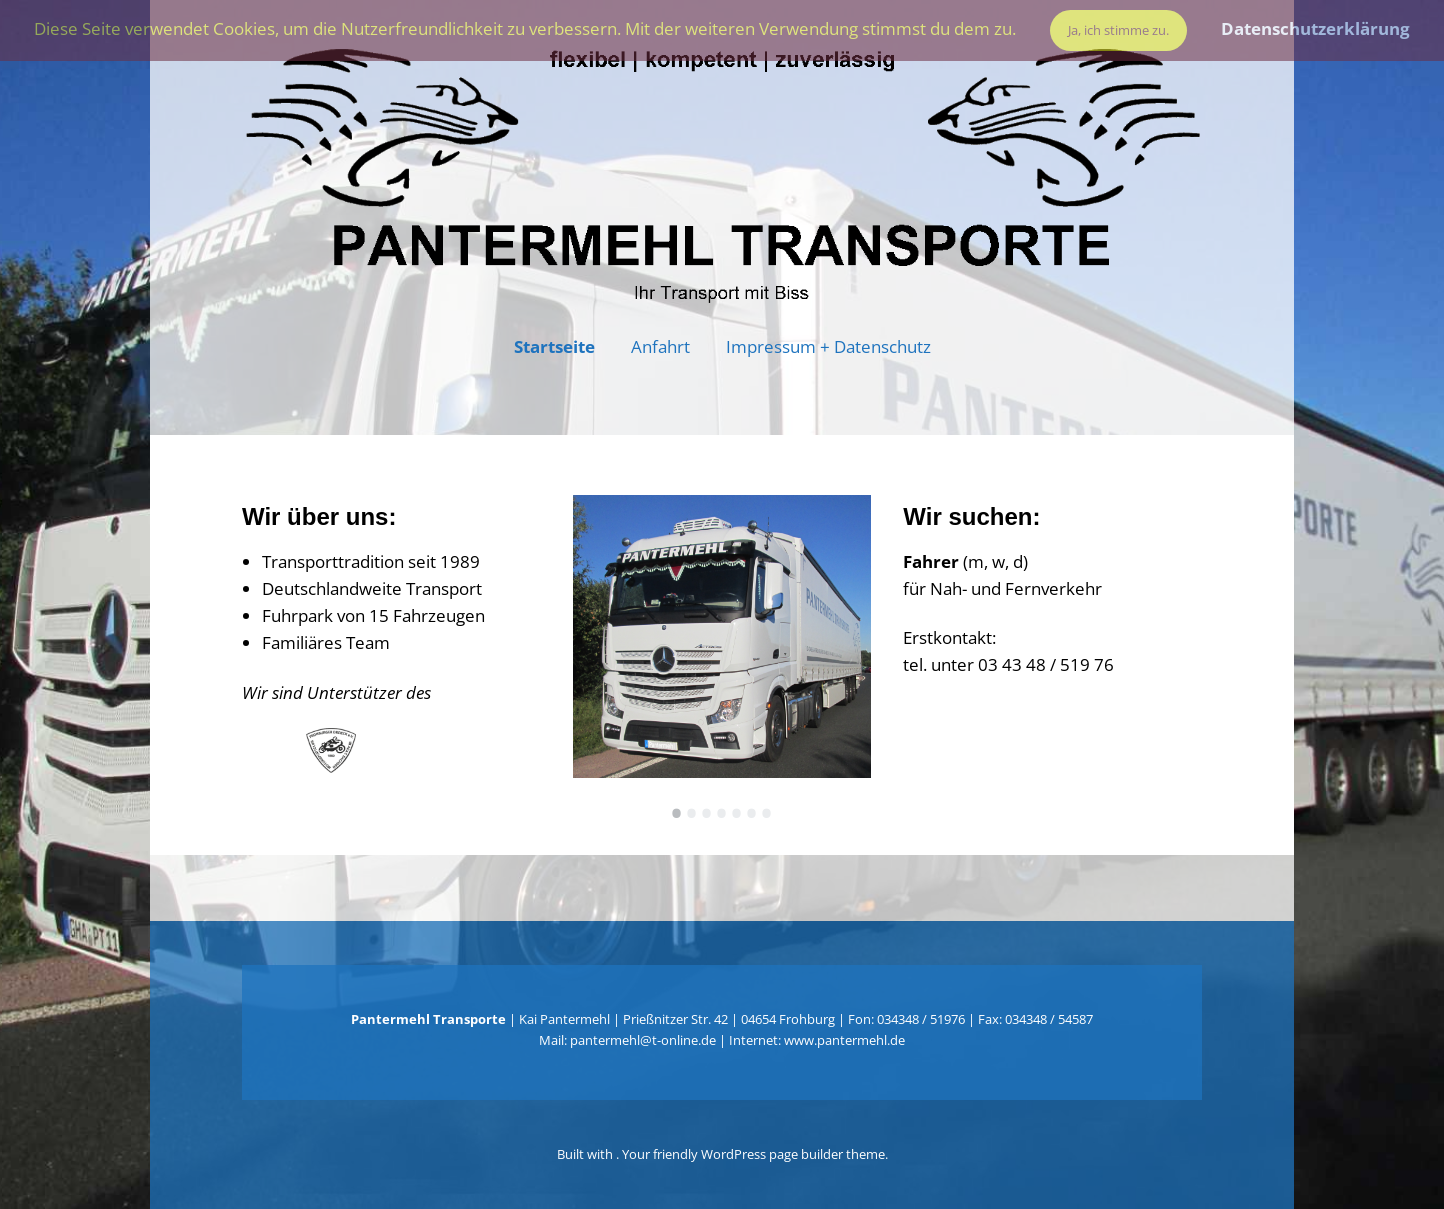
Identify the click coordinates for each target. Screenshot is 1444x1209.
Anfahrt (660, 346)
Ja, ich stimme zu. (1118, 30)
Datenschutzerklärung (1315, 28)
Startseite (554, 346)
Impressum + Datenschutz (828, 346)
